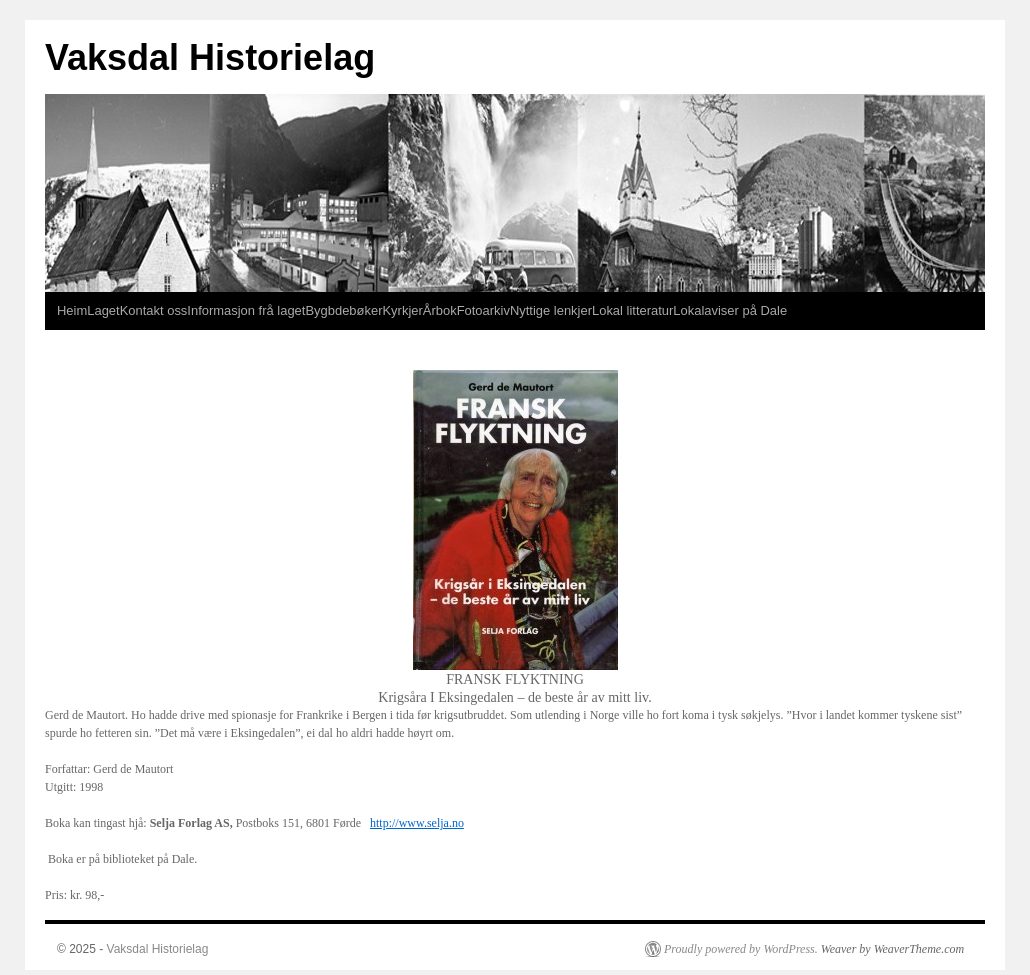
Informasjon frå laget (246, 310)
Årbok (440, 310)
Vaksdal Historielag (210, 57)
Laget (103, 310)
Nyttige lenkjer (551, 310)
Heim (72, 310)
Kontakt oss (154, 310)
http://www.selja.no (417, 823)
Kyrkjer (402, 310)
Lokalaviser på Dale (730, 310)
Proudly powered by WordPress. (741, 949)
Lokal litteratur (632, 310)
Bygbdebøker (343, 310)
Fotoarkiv (483, 310)
